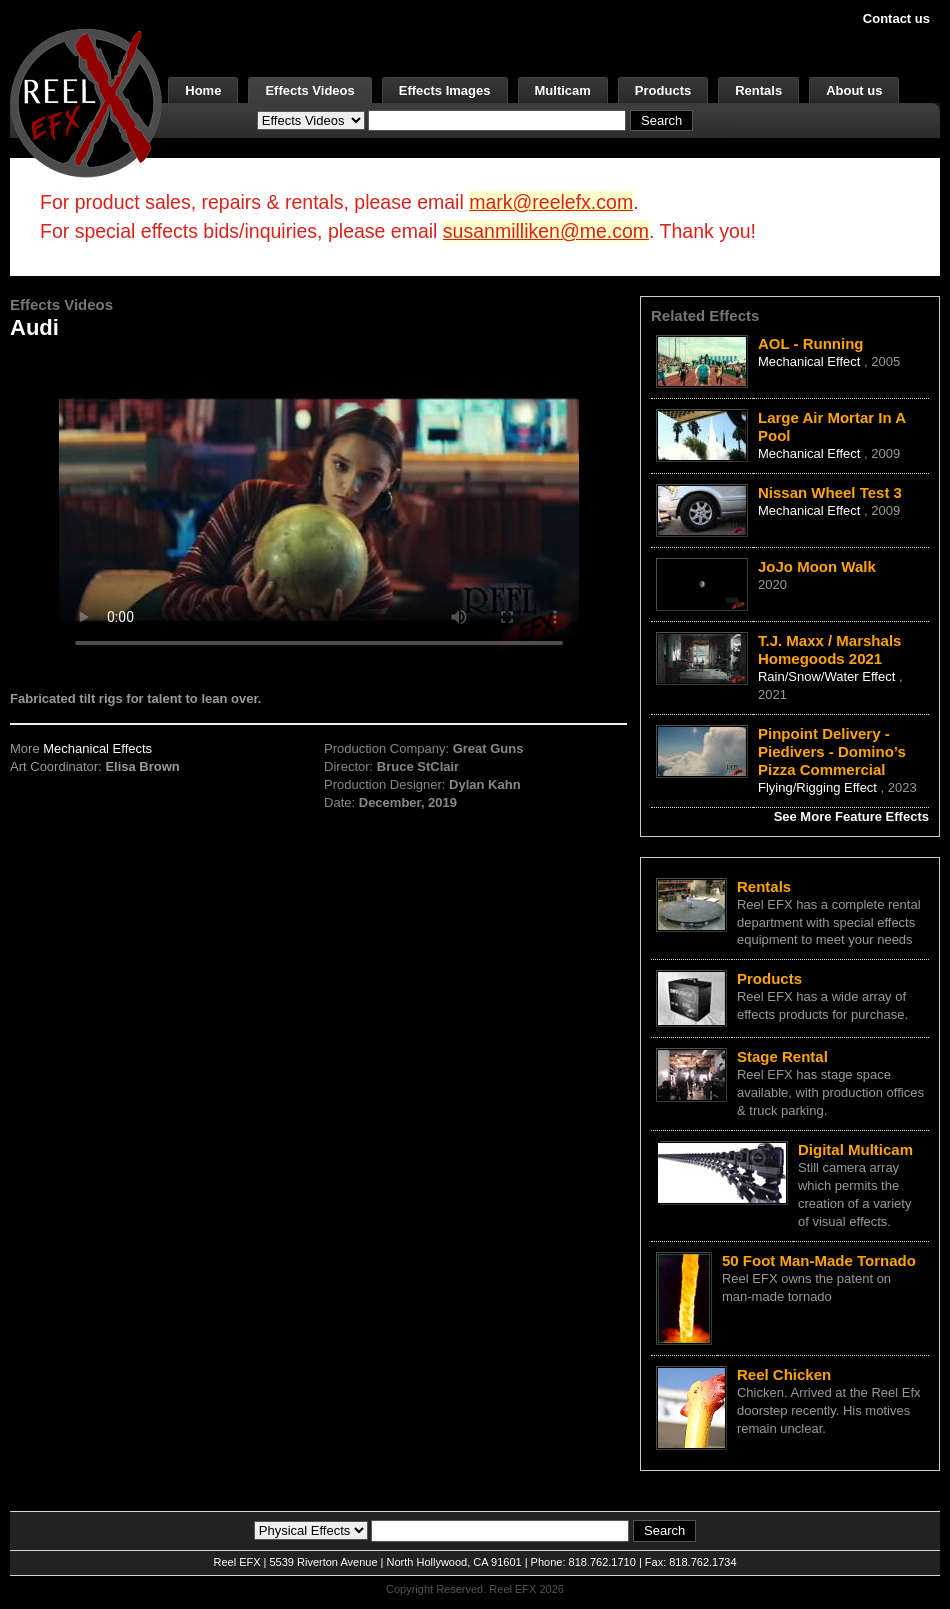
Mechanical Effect (811, 361)
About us (854, 90)
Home (203, 90)
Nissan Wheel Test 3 (830, 492)
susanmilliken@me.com (546, 231)
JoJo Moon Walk (817, 566)
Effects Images (445, 90)
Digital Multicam (855, 1149)
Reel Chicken (784, 1374)
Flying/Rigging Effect (819, 787)
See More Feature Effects (851, 816)
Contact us (896, 18)
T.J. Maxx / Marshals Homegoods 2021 (829, 649)
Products (663, 90)
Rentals (758, 90)
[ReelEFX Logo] (86, 101)
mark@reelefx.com (551, 202)
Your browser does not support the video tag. (319, 508)
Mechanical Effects (97, 748)
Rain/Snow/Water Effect (828, 676)
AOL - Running (811, 343)
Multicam (563, 90)
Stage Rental (782, 1056)
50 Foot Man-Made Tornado (819, 1260)
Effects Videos (309, 90)
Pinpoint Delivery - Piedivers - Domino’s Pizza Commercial (832, 751)
